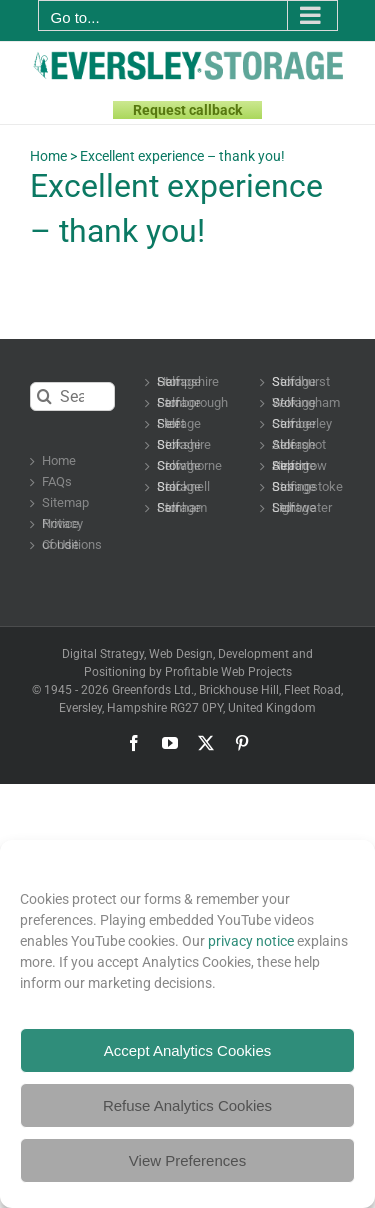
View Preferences (187, 1160)
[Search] (44, 396)
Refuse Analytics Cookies (187, 1105)
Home (48, 156)
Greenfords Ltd (151, 690)
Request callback (187, 110)
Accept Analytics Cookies (188, 1050)
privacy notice (251, 941)
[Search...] (72, 396)
